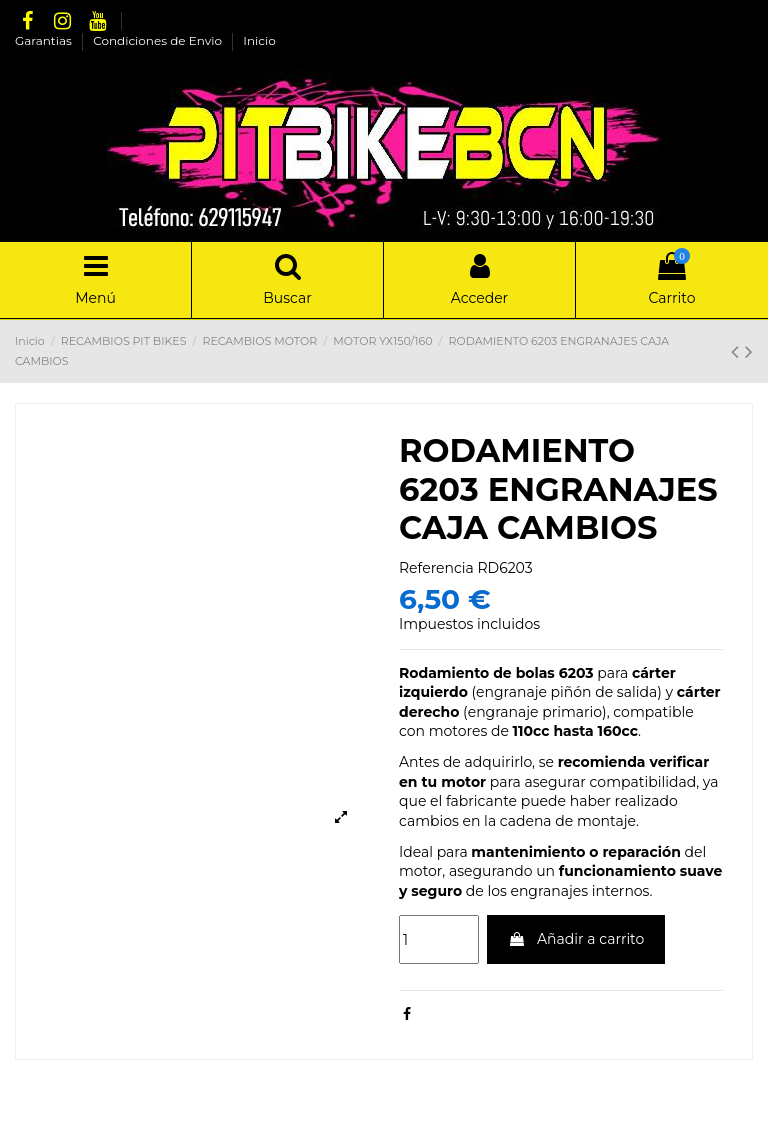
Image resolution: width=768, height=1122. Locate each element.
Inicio (259, 40)
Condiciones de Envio (159, 40)
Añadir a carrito (576, 939)
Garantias (45, 40)
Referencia (436, 568)
